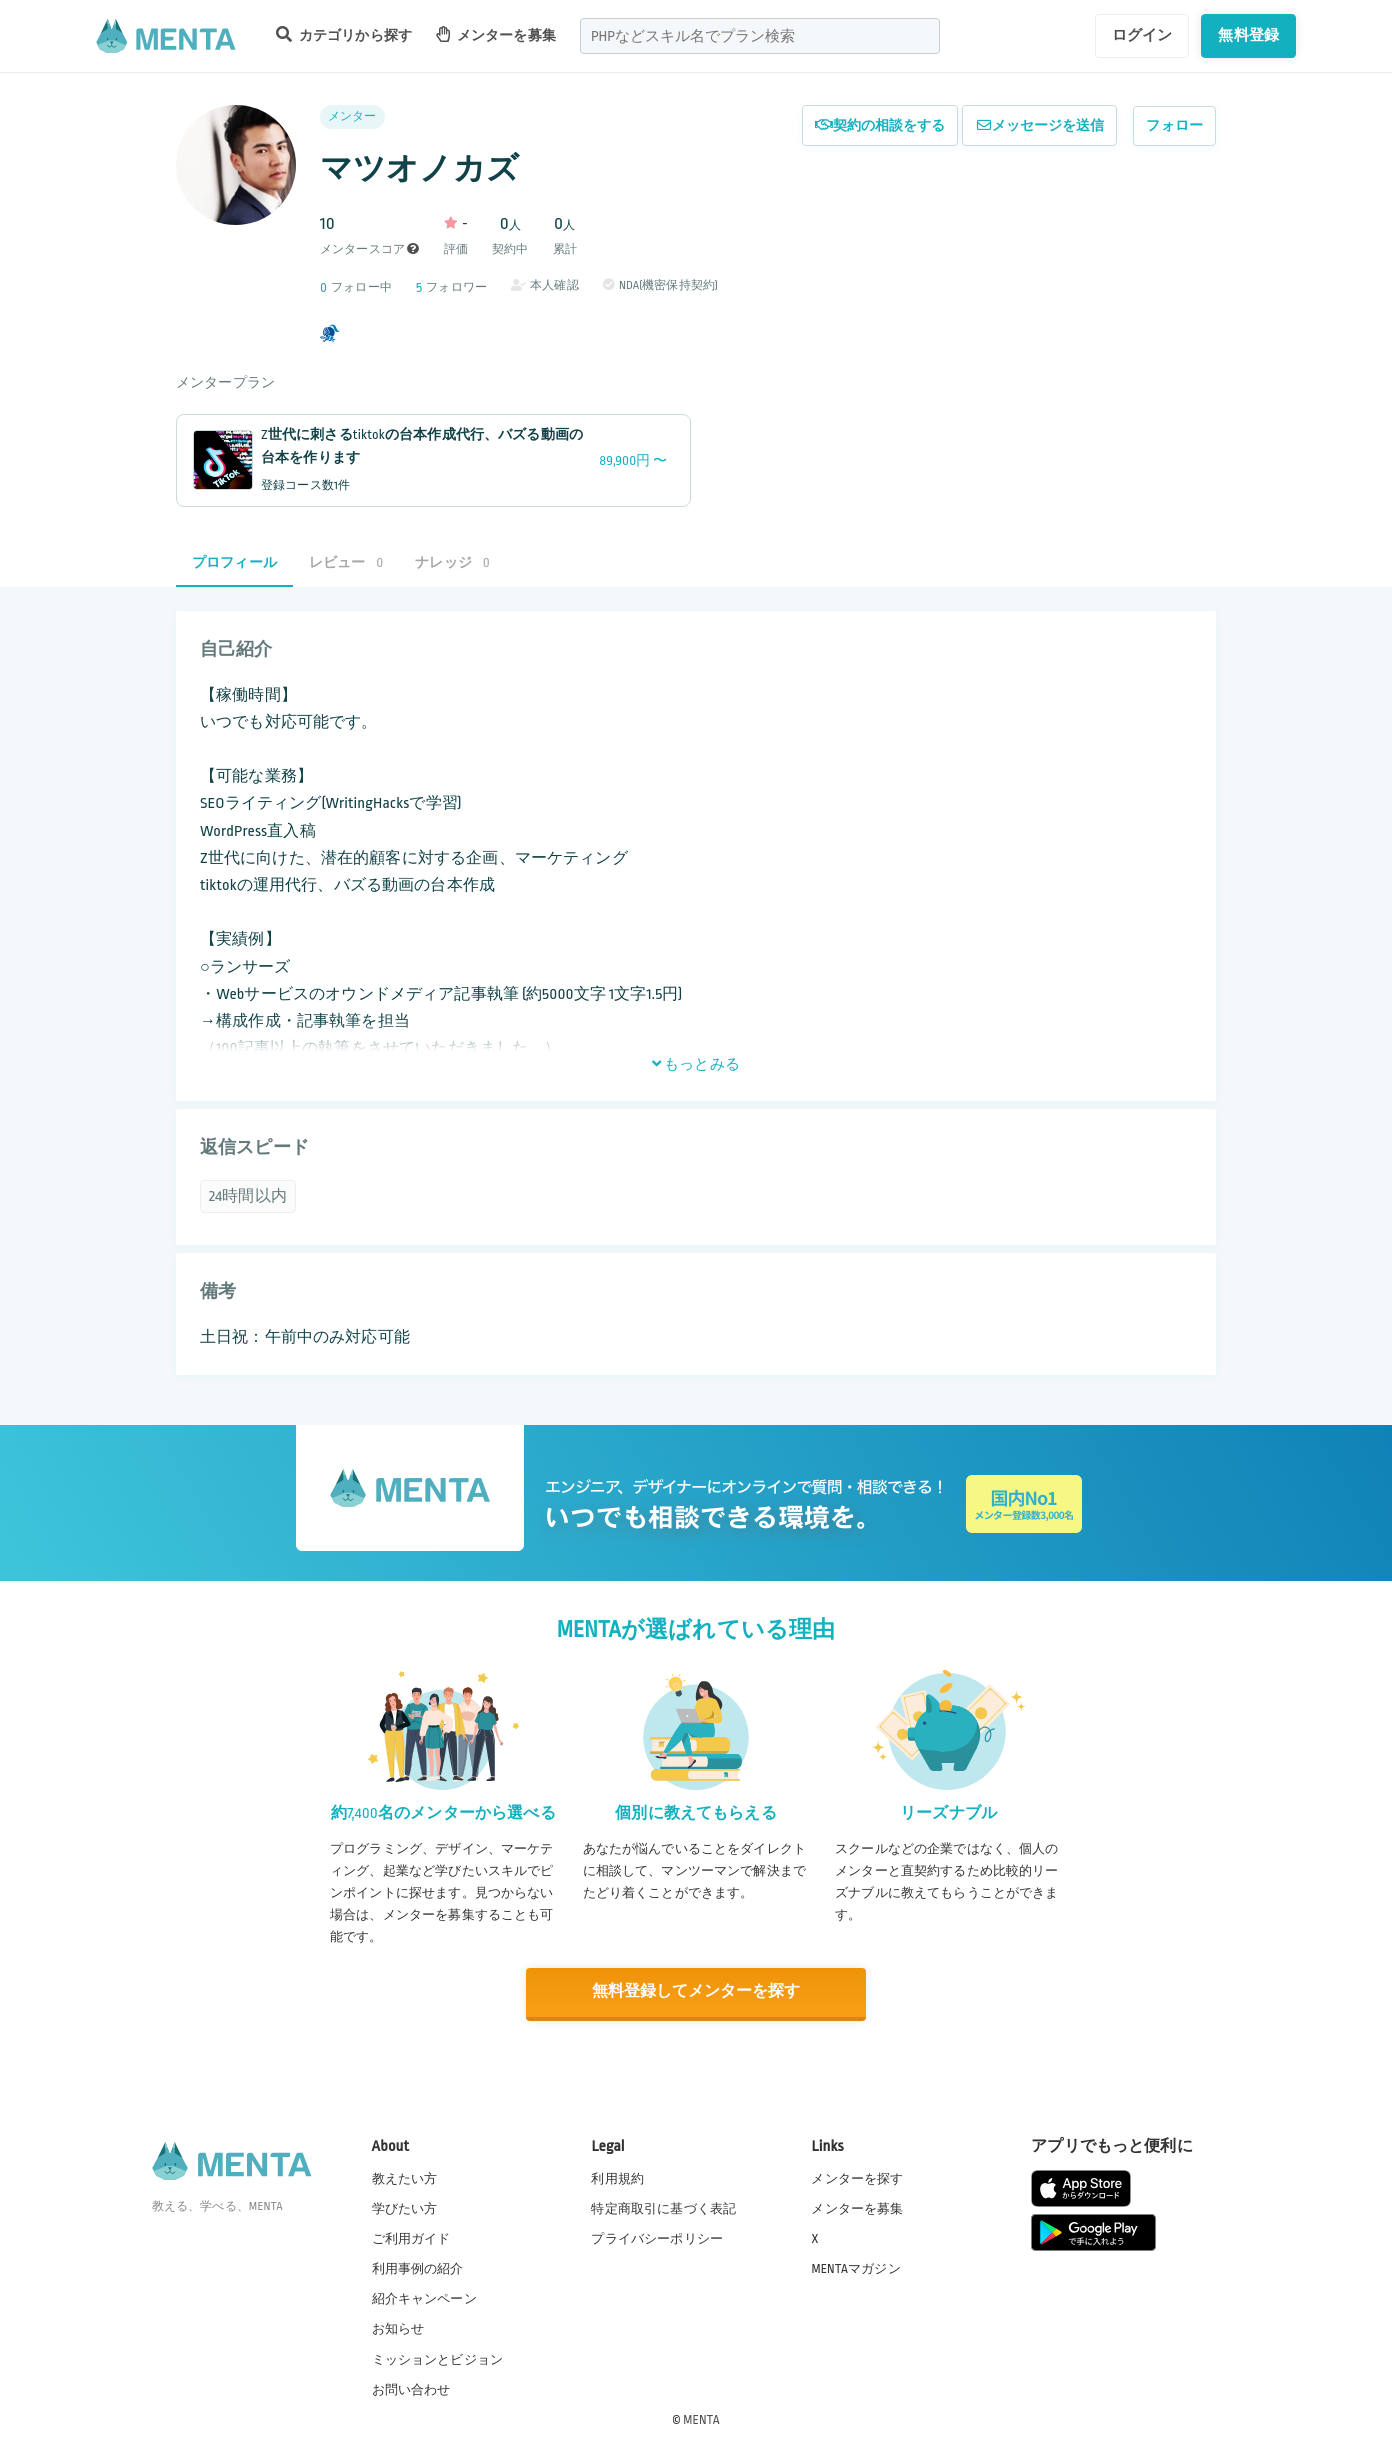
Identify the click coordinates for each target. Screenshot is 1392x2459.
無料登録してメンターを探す (696, 1991)
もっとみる (696, 1064)
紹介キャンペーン (424, 2298)
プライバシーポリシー (657, 2238)
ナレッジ (452, 562)
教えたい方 (405, 2177)
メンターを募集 (496, 34)
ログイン (1142, 35)
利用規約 (617, 2177)
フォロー (1174, 125)
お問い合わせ (411, 2388)
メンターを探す (857, 2177)
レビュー (346, 562)
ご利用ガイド (411, 2238)
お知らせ (398, 2328)
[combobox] (760, 36)
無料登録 (1248, 35)
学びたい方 (405, 2207)
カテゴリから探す (344, 34)
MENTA (701, 2418)
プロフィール (234, 562)
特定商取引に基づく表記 (663, 2207)
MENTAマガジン (855, 2268)
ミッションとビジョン (438, 2358)
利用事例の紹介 (418, 2268)
